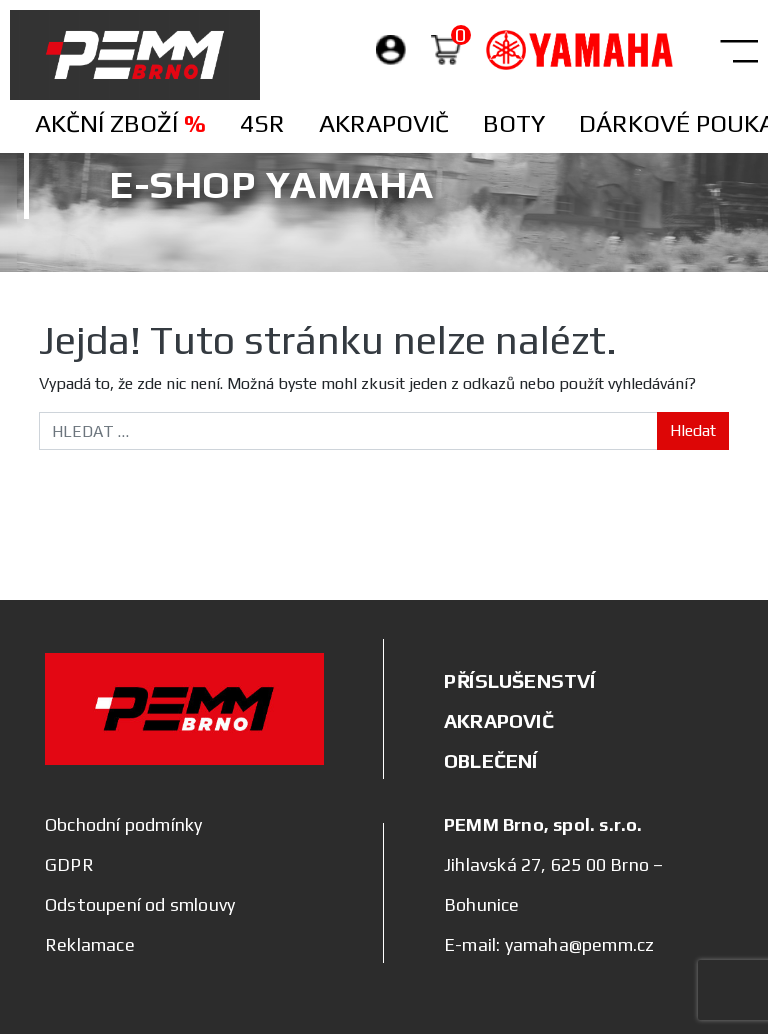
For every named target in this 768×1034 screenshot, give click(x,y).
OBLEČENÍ (491, 760)
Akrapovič (384, 123)
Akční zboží (120, 123)
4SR (262, 123)
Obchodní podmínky (123, 824)
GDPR (69, 864)
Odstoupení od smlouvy (140, 904)
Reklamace (90, 944)
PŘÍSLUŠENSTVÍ (520, 680)
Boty (514, 123)
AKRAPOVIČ (499, 720)
